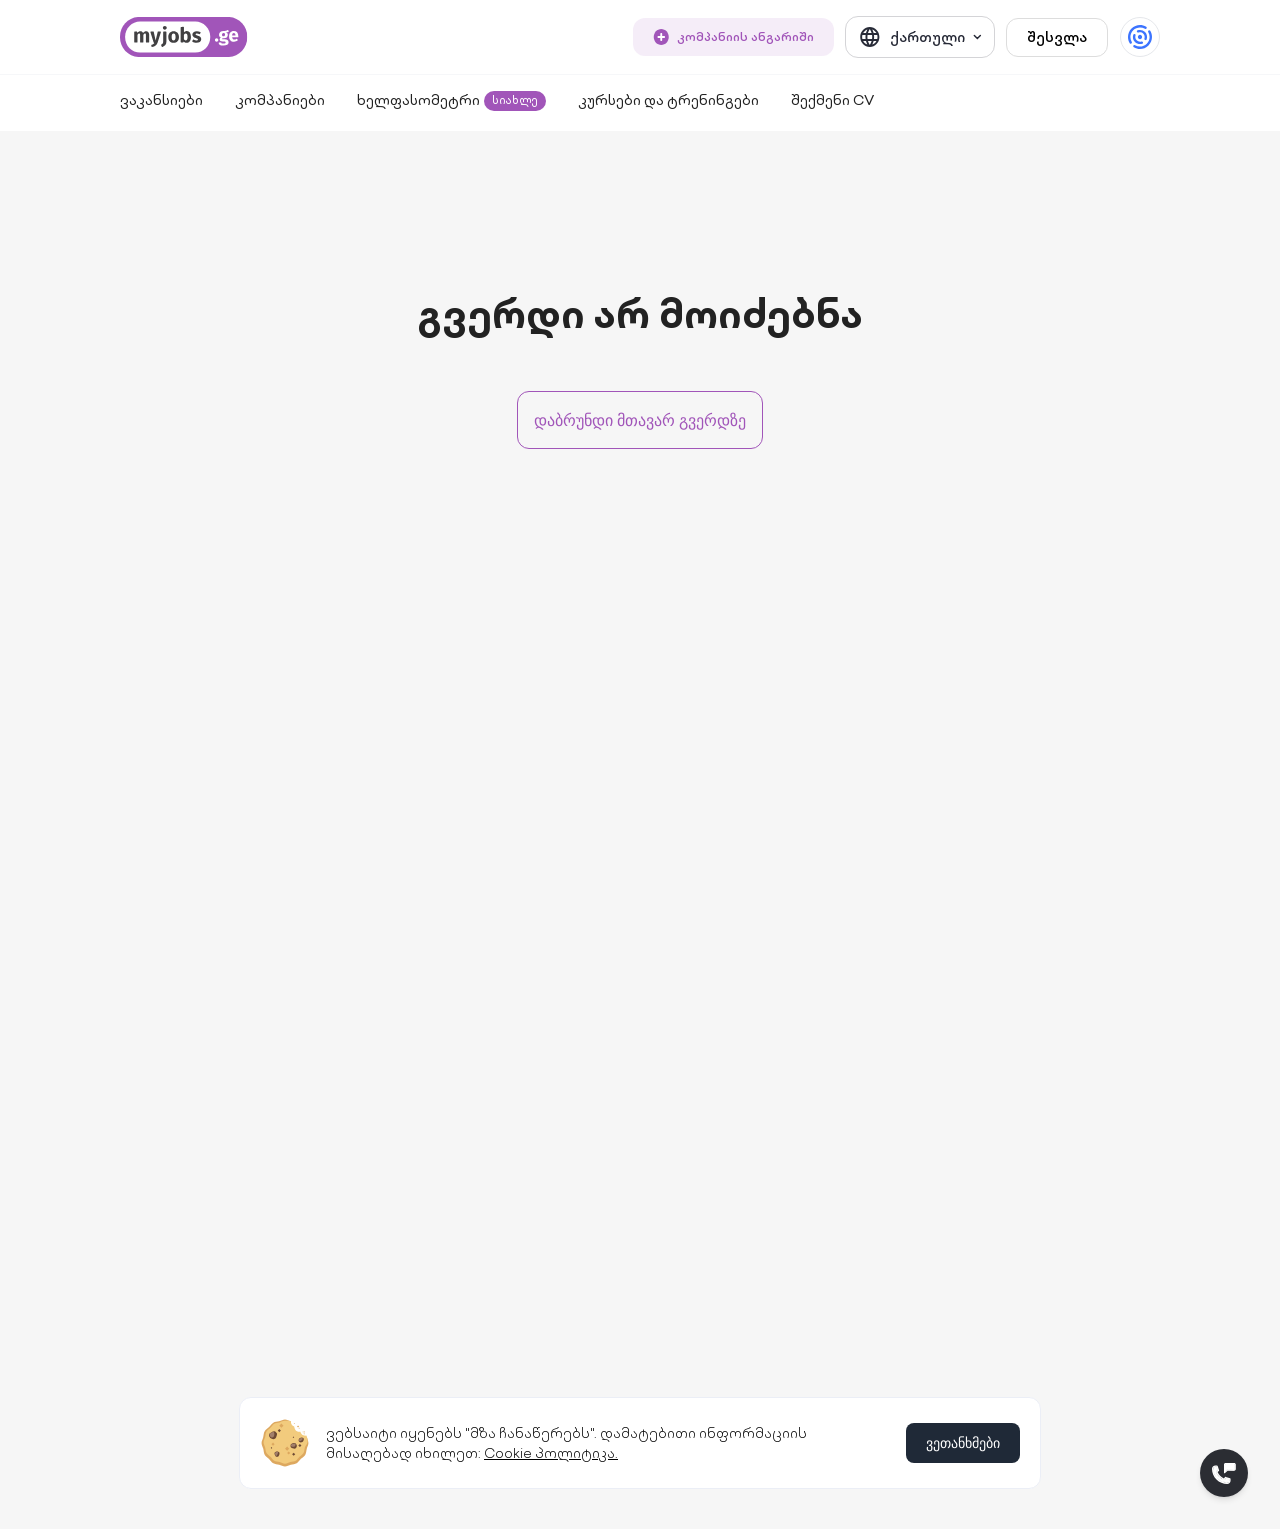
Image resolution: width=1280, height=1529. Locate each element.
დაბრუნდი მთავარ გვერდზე (640, 420)
